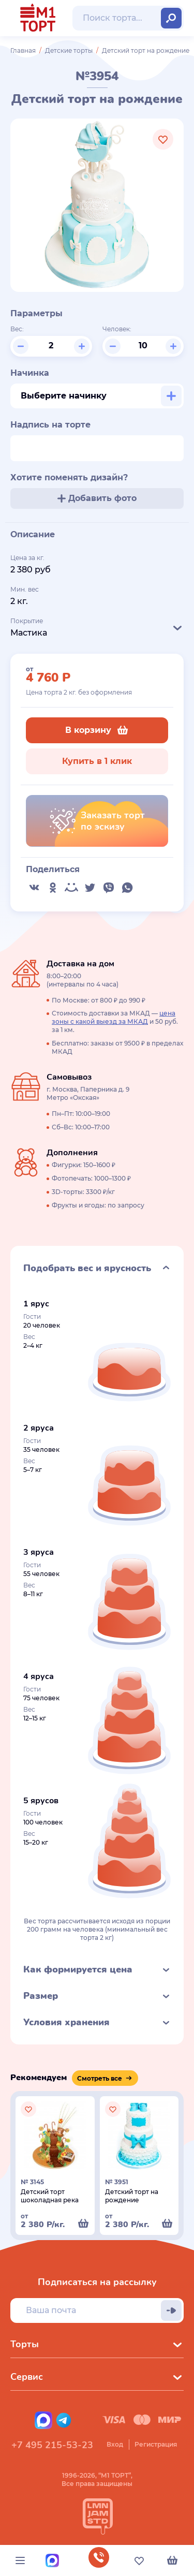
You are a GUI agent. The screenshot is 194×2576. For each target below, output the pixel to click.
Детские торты (69, 50)
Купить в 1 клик (97, 761)
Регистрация (156, 2444)
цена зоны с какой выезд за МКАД (113, 1017)
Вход (115, 2444)
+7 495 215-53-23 (52, 2445)
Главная (23, 50)
